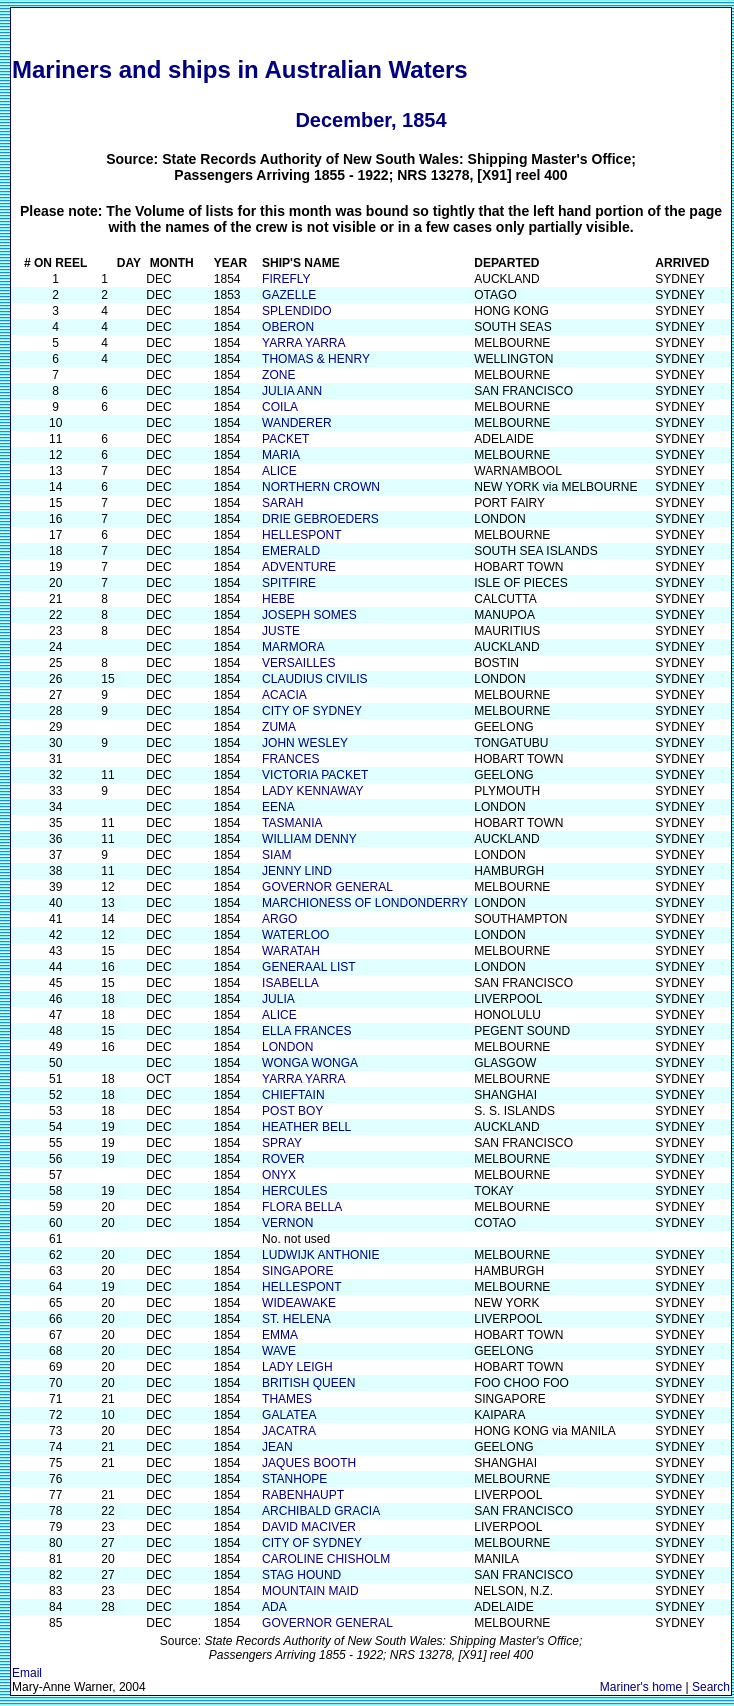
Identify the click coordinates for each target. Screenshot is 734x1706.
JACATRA (289, 1431)
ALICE (279, 471)
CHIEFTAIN (293, 1095)
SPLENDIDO (296, 311)
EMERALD (291, 551)
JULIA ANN (292, 391)
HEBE (278, 599)
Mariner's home (641, 1687)
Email (27, 1673)
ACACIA (284, 695)
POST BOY (292, 1111)
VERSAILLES (298, 663)
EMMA (280, 1335)
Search (711, 1687)
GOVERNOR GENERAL (327, 887)
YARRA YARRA (303, 343)
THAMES (287, 1399)
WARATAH (291, 951)
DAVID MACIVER (309, 1527)
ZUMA (279, 727)
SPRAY (282, 1143)
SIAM (276, 855)
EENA (278, 807)
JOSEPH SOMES (309, 615)
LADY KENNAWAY (312, 791)
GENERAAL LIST (309, 967)
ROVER (283, 1159)
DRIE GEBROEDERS (320, 519)
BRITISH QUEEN (308, 1383)
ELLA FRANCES (306, 1031)
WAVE (279, 1351)
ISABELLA (290, 983)
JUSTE (281, 631)
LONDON (287, 1047)
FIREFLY (286, 279)
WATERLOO (295, 935)
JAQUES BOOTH (309, 1463)
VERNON (287, 1223)
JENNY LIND (297, 871)
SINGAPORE (297, 1271)
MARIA (281, 455)
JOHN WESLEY (305, 743)
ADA (274, 1607)
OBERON (288, 327)
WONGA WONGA (310, 1063)
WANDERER (297, 423)
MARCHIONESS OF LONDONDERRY (365, 903)
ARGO (279, 919)
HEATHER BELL (306, 1127)
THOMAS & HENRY (316, 359)
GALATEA (289, 1415)
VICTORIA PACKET (315, 775)
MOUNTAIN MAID (310, 1591)
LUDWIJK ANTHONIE (320, 1255)
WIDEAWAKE (299, 1303)
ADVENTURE (299, 567)
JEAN (277, 1447)
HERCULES (294, 1191)
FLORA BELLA (302, 1207)
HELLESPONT (301, 535)
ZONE (278, 375)
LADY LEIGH (297, 1367)
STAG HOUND (301, 1575)
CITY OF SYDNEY (312, 711)
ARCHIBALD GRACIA (321, 1511)
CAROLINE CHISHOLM (326, 1559)
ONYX (279, 1175)
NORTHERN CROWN (321, 487)
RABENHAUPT (303, 1495)
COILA (280, 407)
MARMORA (293, 647)
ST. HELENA (296, 1319)
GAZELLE (289, 295)
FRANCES (290, 759)
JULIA (278, 999)
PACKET (285, 439)
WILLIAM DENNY (309, 839)
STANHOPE (294, 1479)
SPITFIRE (289, 583)
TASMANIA (292, 823)
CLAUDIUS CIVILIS (314, 679)
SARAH (282, 503)
